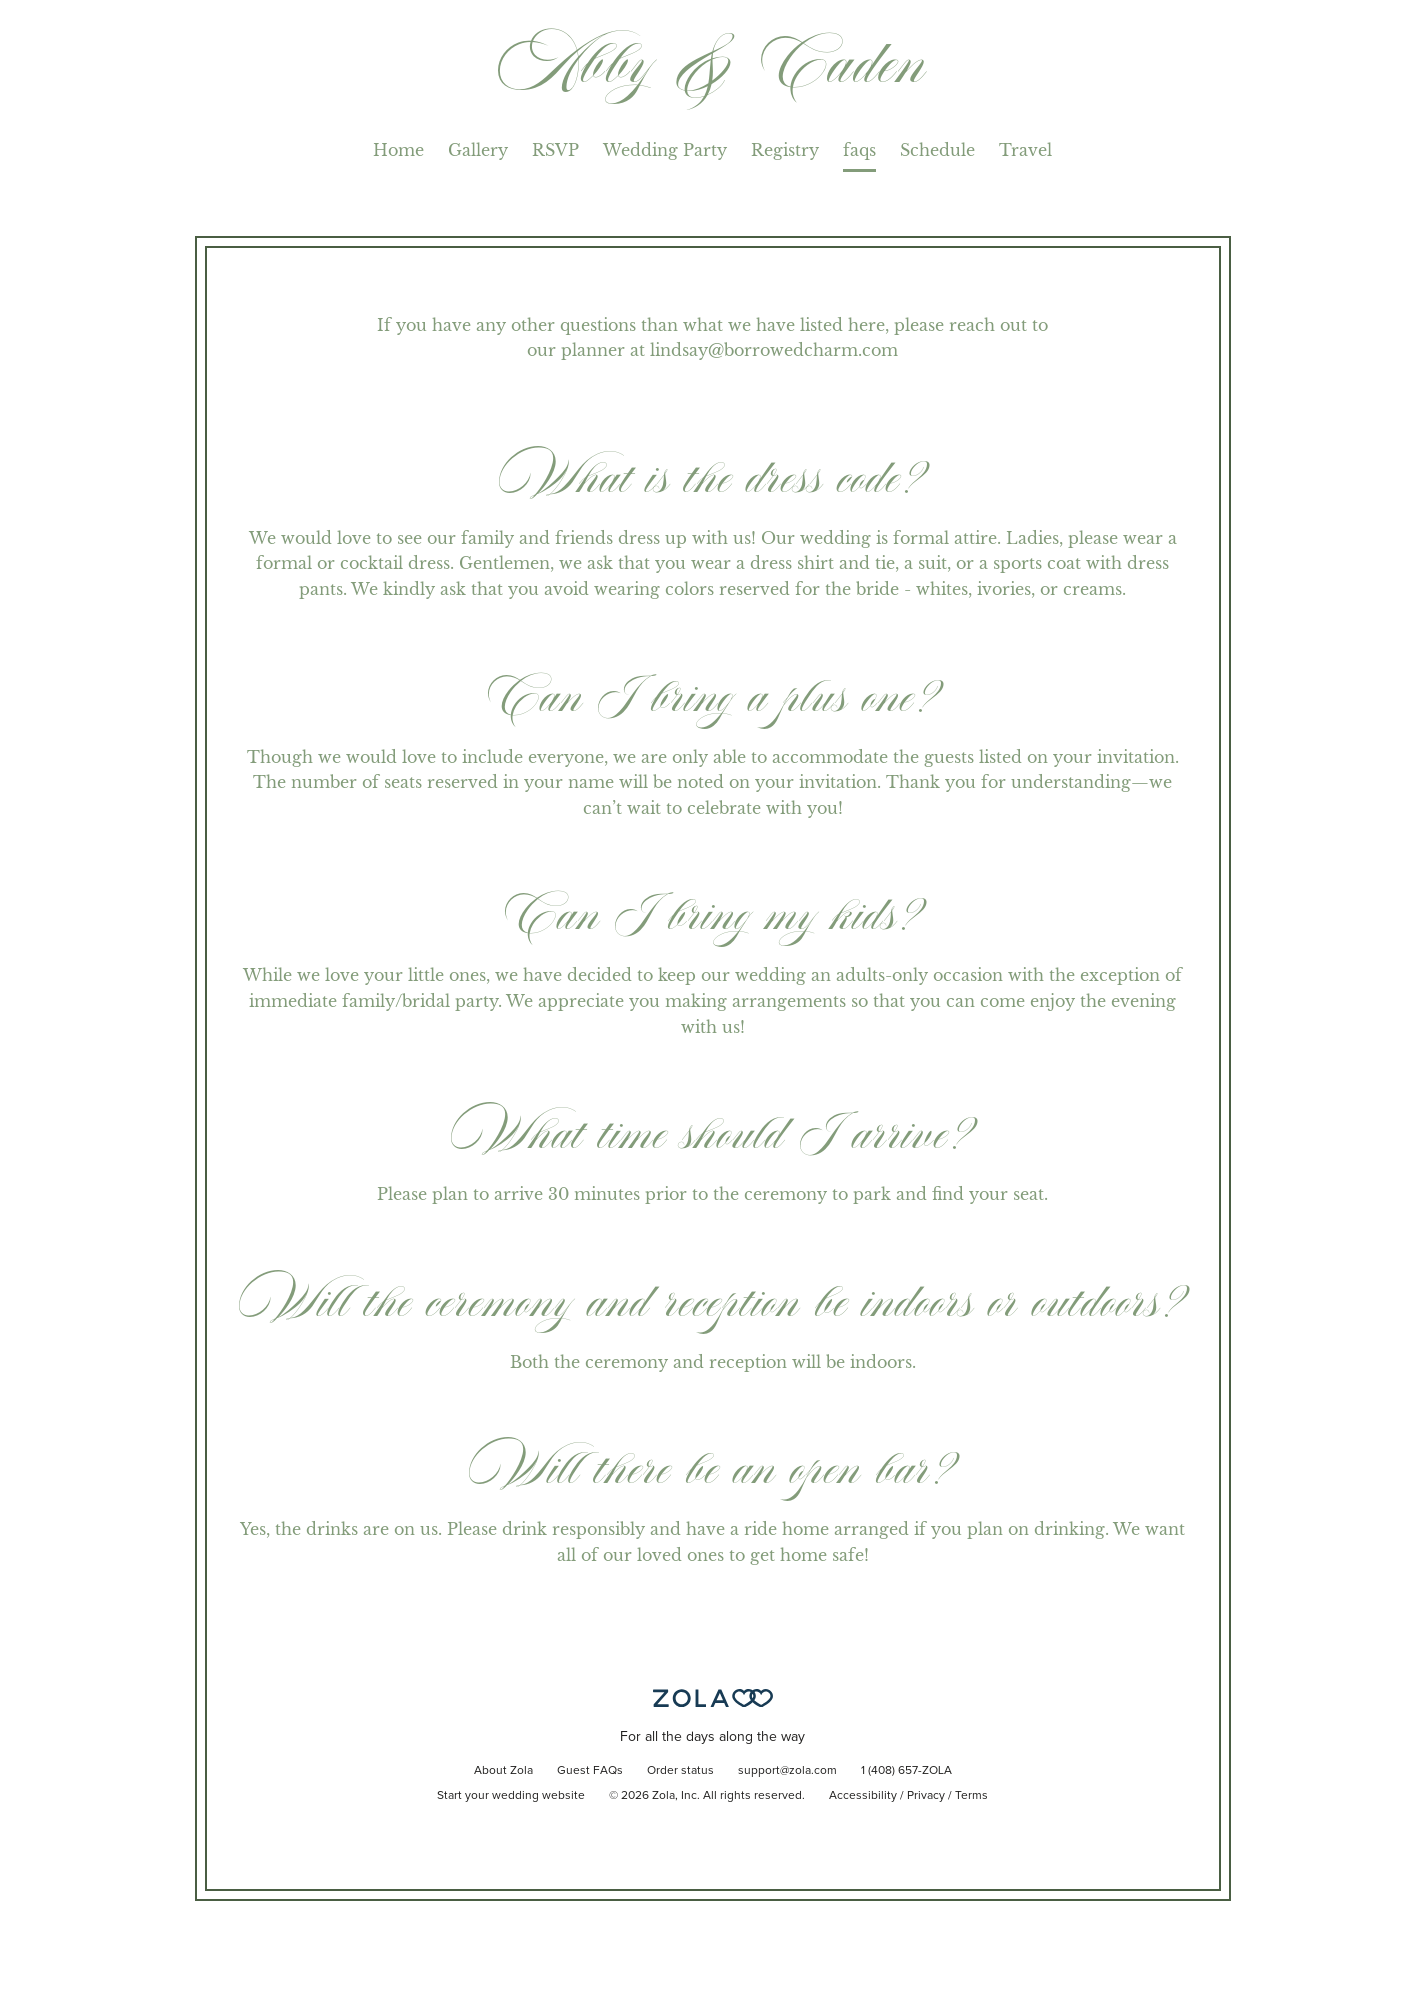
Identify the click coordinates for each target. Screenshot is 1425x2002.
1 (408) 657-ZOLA (906, 1771)
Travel (1025, 150)
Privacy (926, 1796)
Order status (680, 1771)
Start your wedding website (511, 1796)
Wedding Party (665, 150)
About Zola (503, 1771)
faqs (859, 150)
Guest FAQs (590, 1771)
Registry (785, 150)
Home (398, 150)
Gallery (478, 150)
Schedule (937, 150)
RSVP (555, 150)
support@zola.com (787, 1771)
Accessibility (863, 1796)
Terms (971, 1796)
